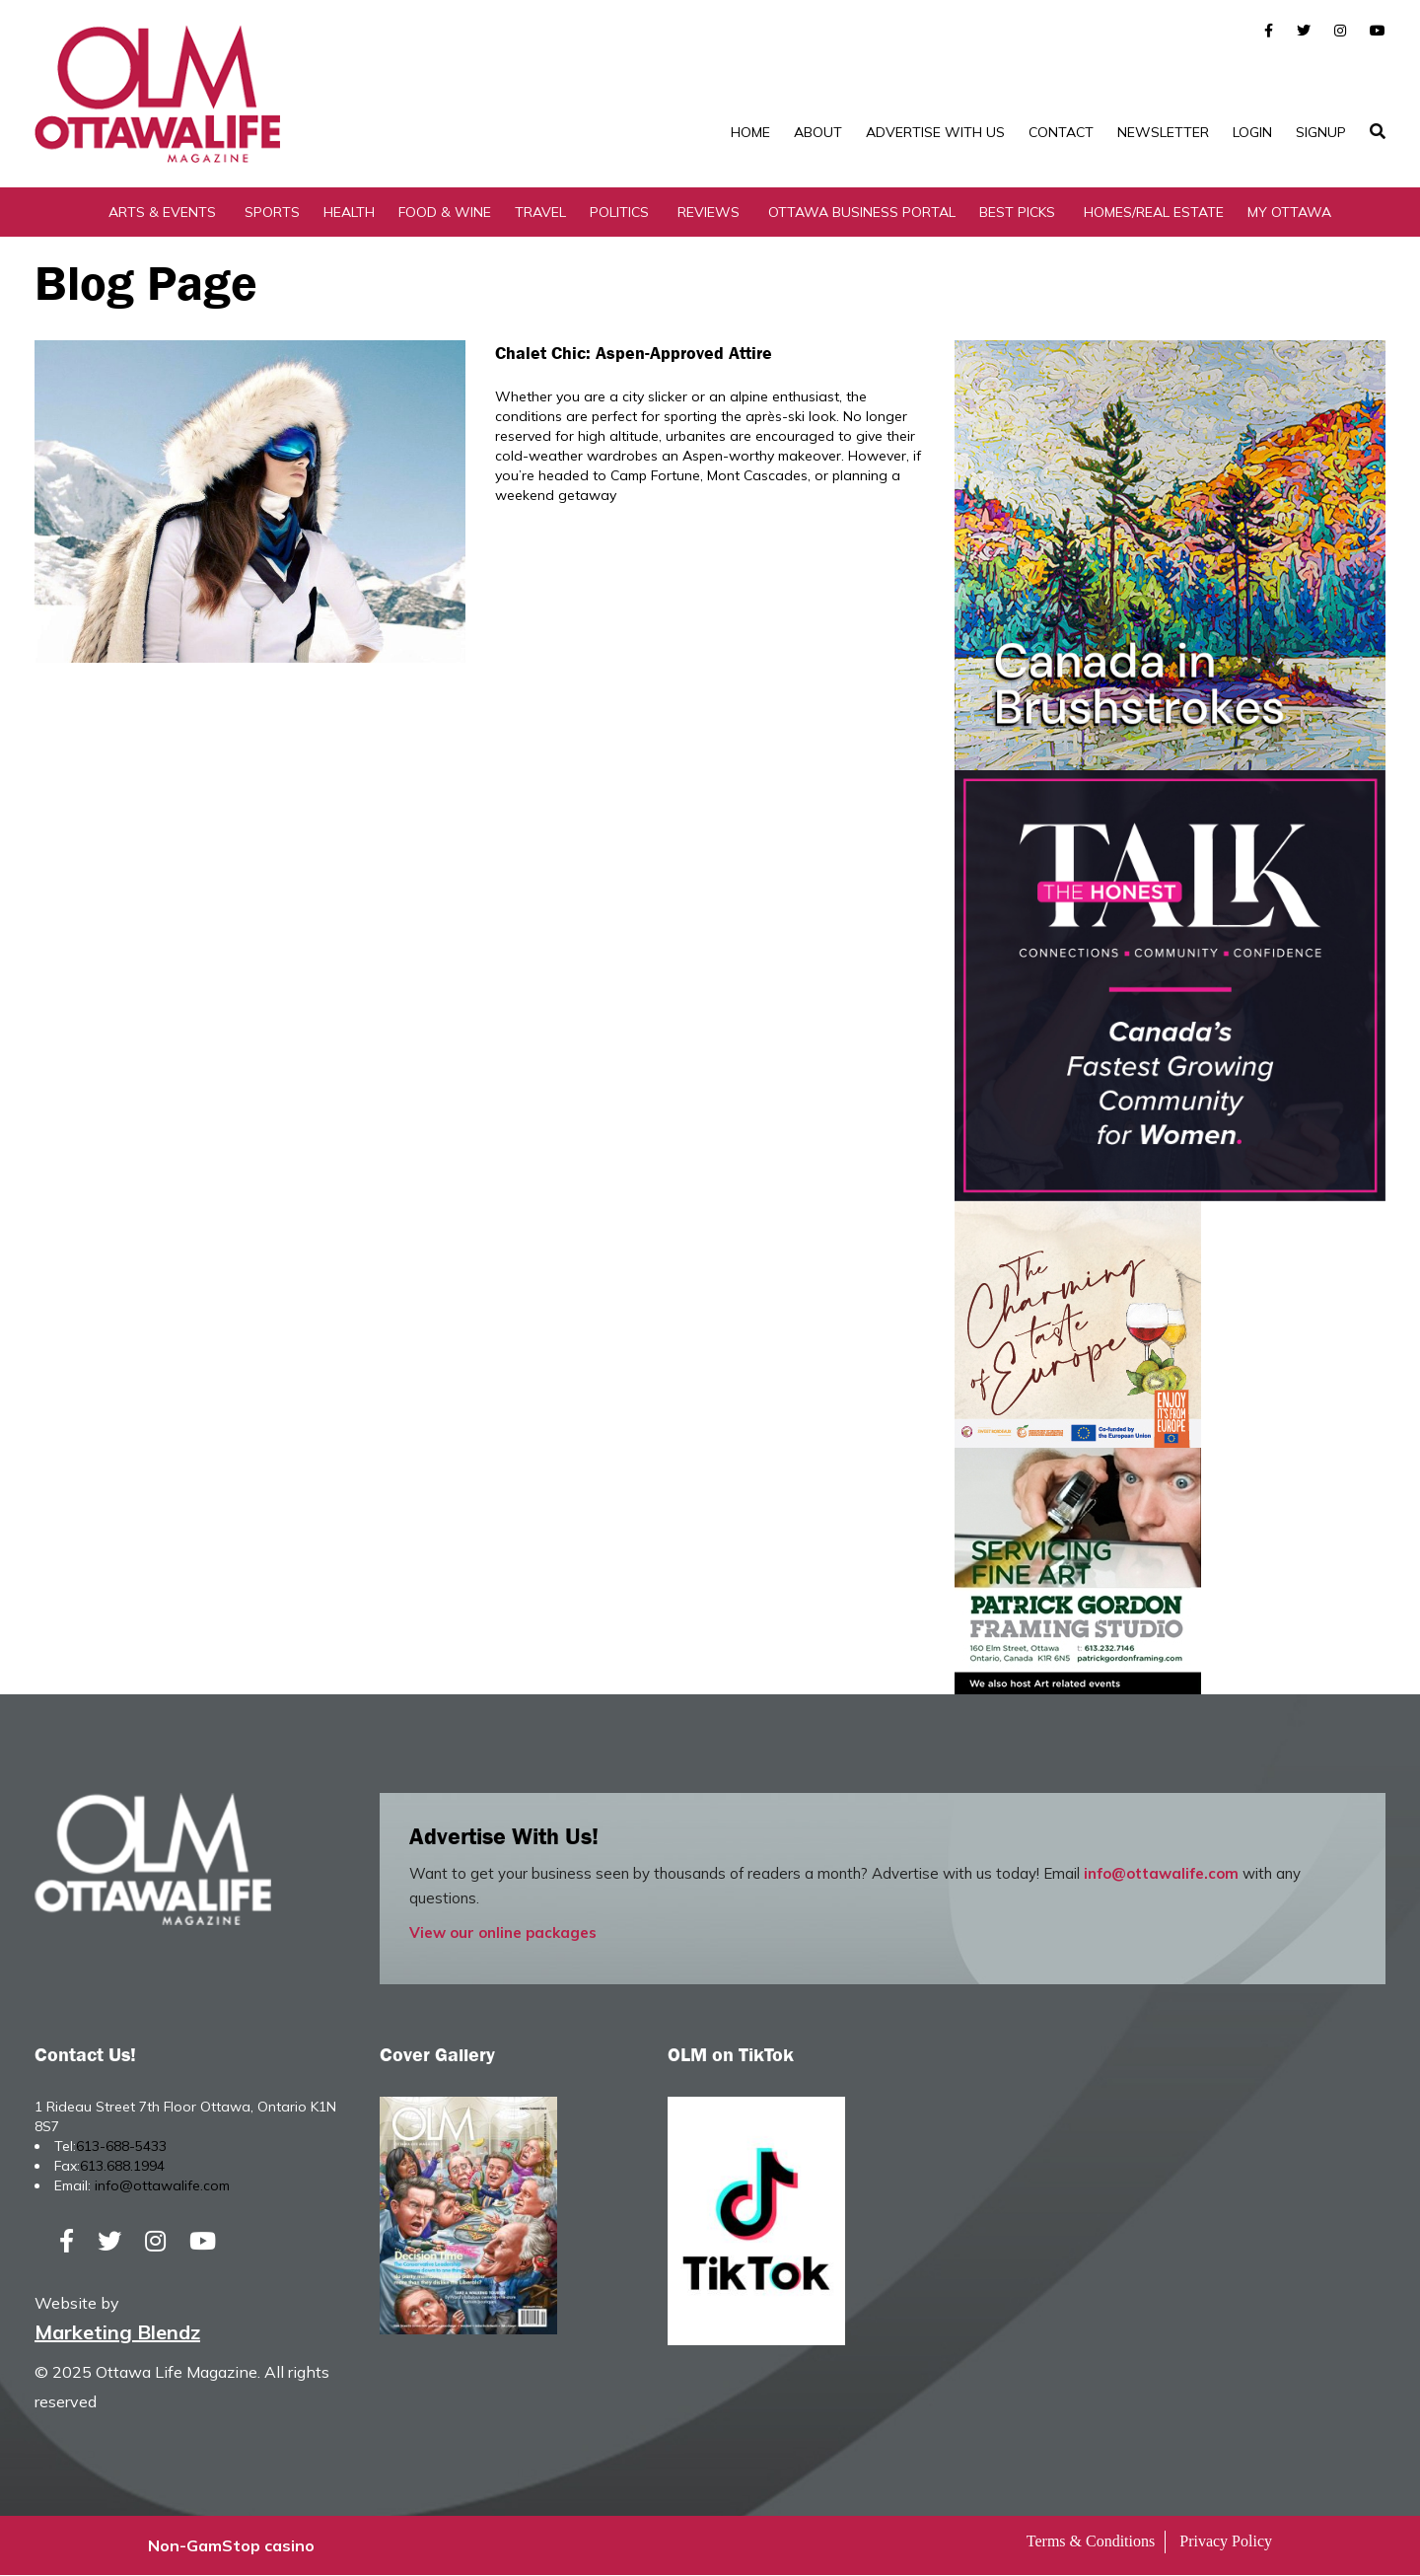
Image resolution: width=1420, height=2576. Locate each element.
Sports (272, 212)
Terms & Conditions (1091, 2542)
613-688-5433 (121, 2146)
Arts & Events (162, 212)
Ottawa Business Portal (862, 212)
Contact (1061, 132)
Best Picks (1017, 212)
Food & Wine (444, 212)
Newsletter (1163, 132)
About (818, 132)
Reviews (708, 212)
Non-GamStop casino (231, 2546)
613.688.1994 (122, 2166)
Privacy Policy (1225, 2542)
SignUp (1321, 132)
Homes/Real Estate (1154, 212)
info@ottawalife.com (1161, 1873)
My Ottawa (1289, 212)
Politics (619, 212)
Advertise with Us (935, 132)
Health (349, 212)
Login (1252, 132)
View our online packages (503, 1932)
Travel (540, 212)
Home (750, 132)
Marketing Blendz (117, 2333)
